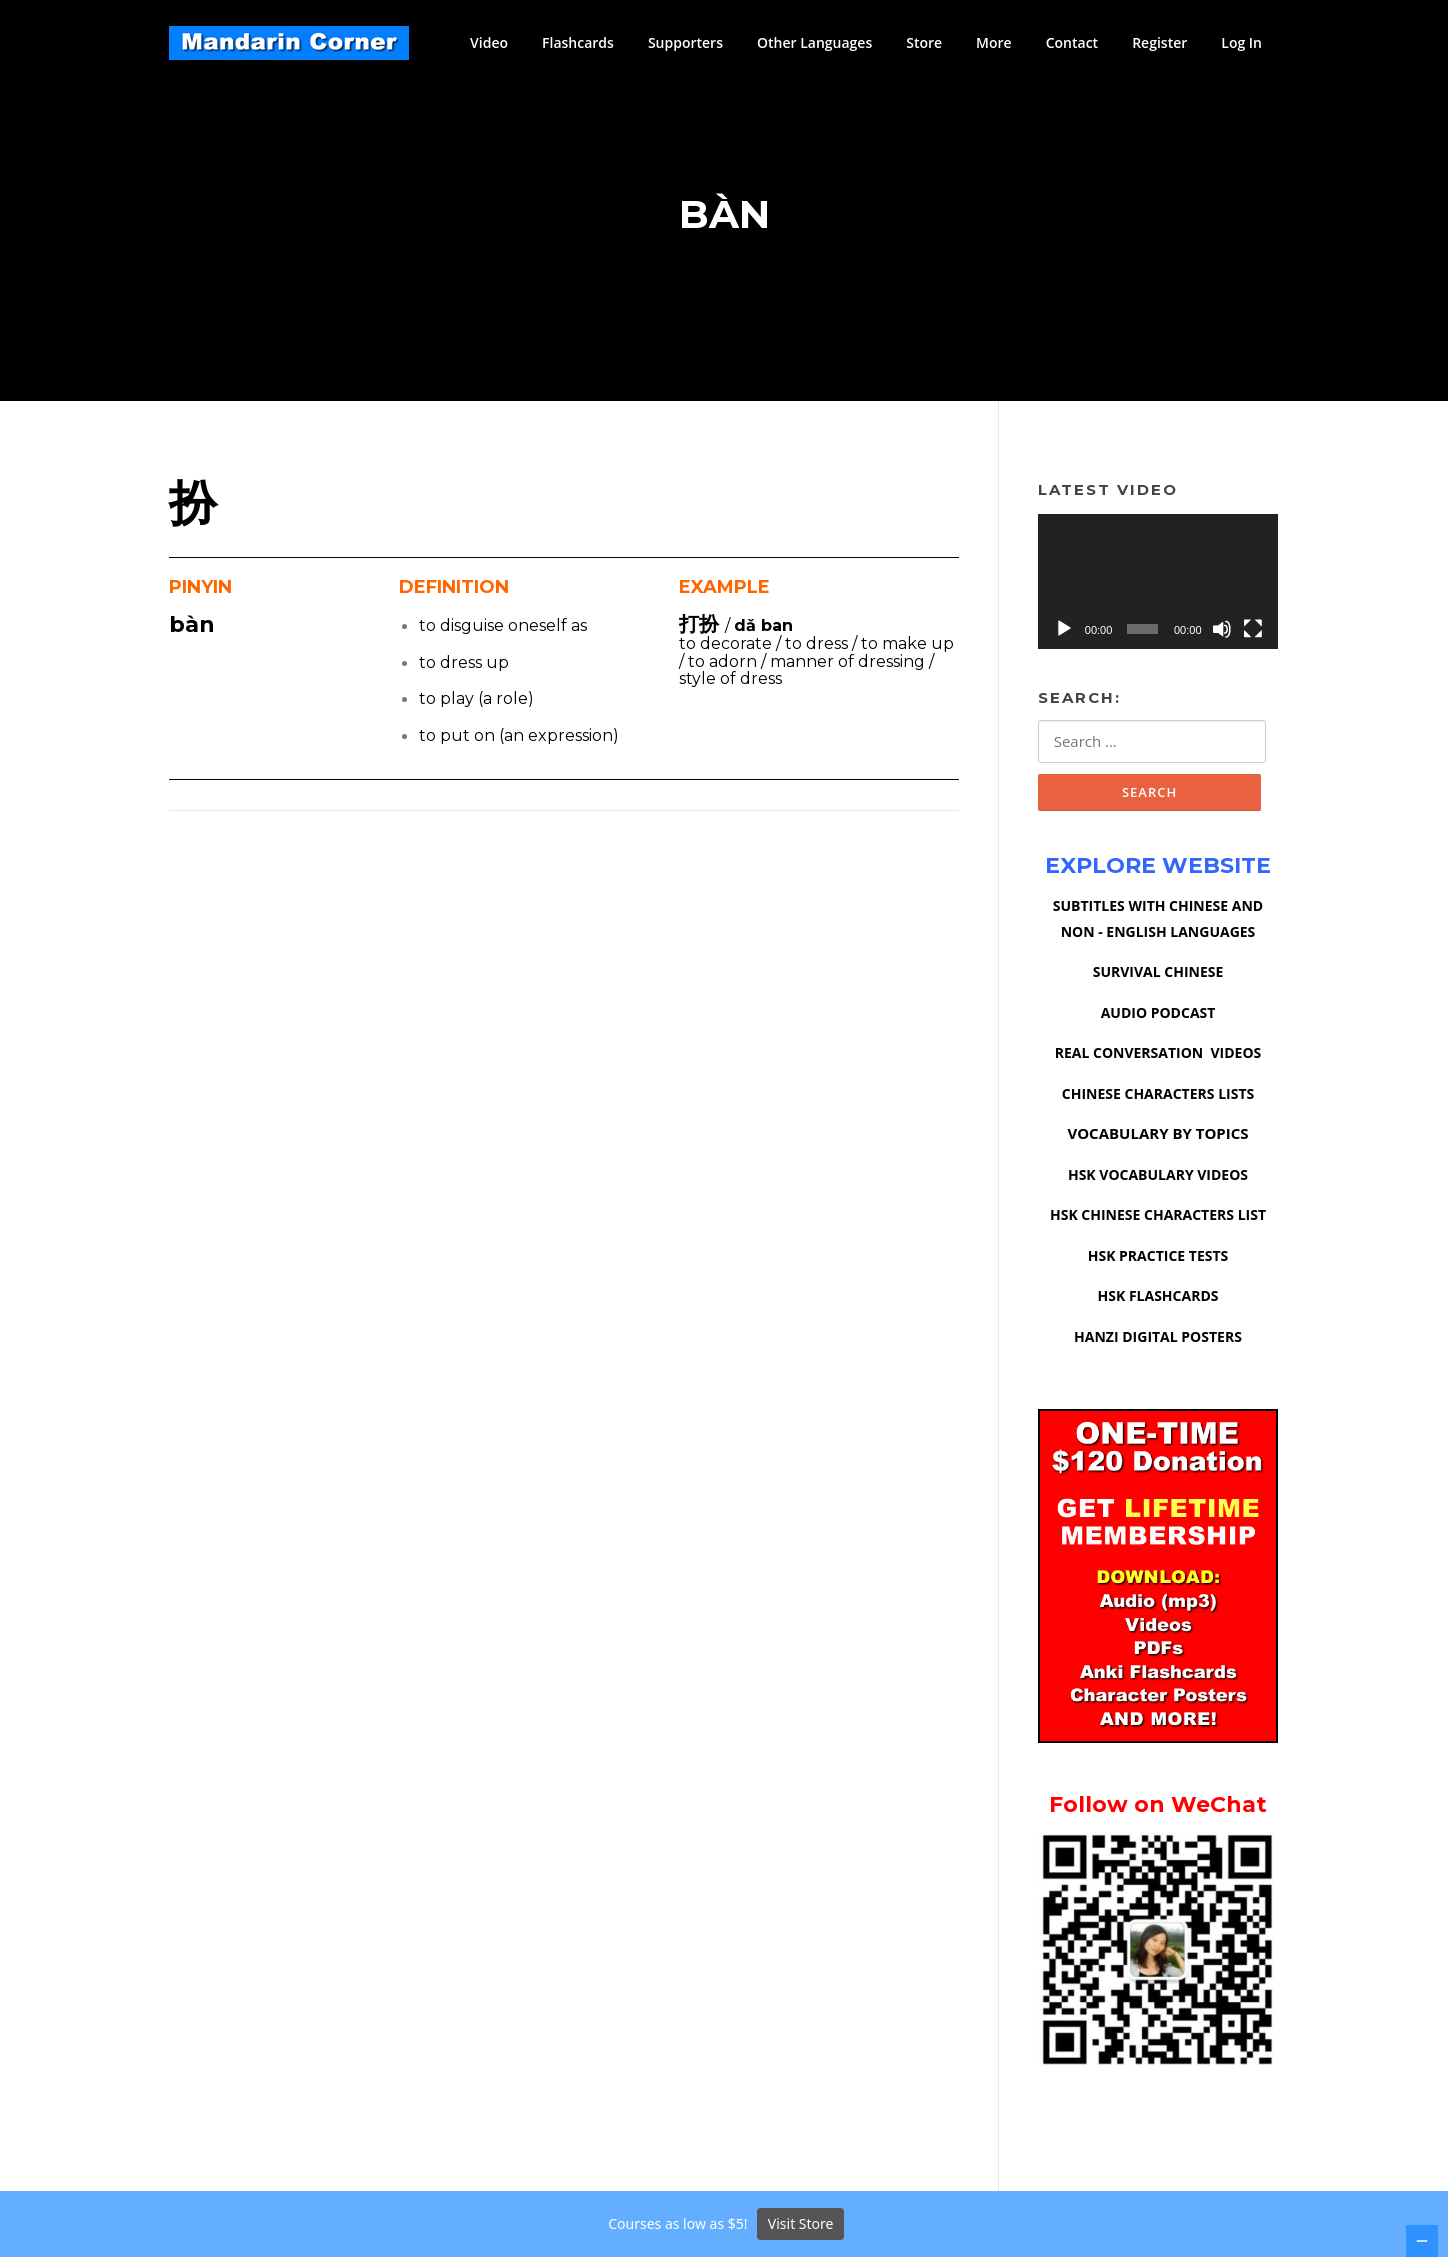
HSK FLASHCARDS (1158, 1297)
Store (924, 42)
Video (489, 42)
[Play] (1064, 630)
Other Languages (814, 42)
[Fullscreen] (1253, 630)
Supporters (685, 42)
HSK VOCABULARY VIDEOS (1158, 1176)
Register (1159, 42)
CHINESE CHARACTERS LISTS (1158, 1095)
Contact (1072, 42)
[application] (1158, 582)
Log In (1241, 42)
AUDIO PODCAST (1158, 1014)
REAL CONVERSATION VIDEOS (1158, 1054)
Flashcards (578, 42)
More (994, 42)
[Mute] (1222, 630)
